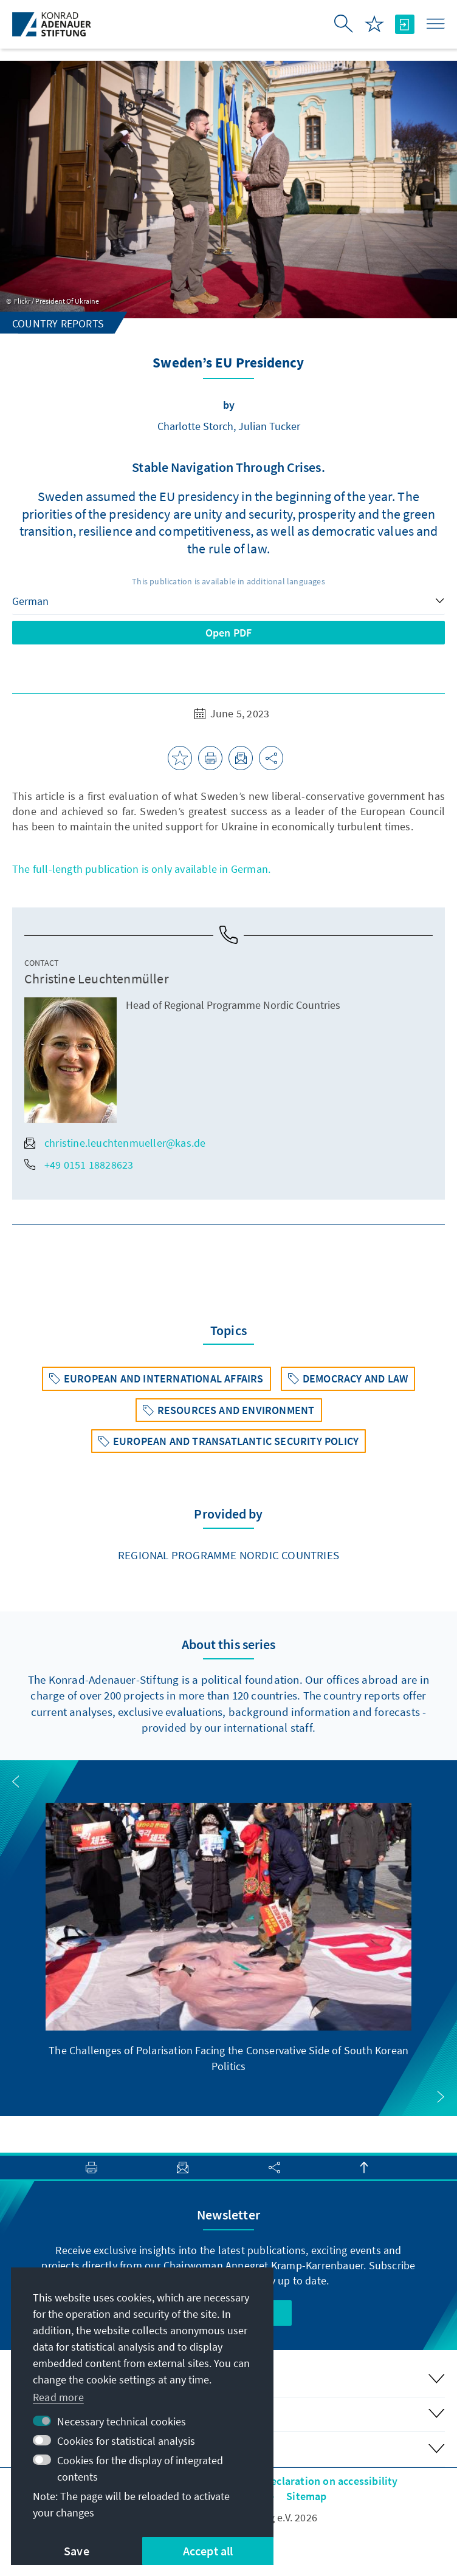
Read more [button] (58, 2397)
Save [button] (76, 2550)
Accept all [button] (208, 2550)
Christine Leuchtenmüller (96, 978)
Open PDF (228, 633)
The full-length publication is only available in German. (141, 869)
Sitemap (306, 2496)
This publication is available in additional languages (228, 581)
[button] (15, 1781)
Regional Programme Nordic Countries (228, 1555)
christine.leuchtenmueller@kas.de (114, 1143)
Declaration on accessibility (331, 2481)
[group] (228, 1938)
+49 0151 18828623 (78, 1165)
